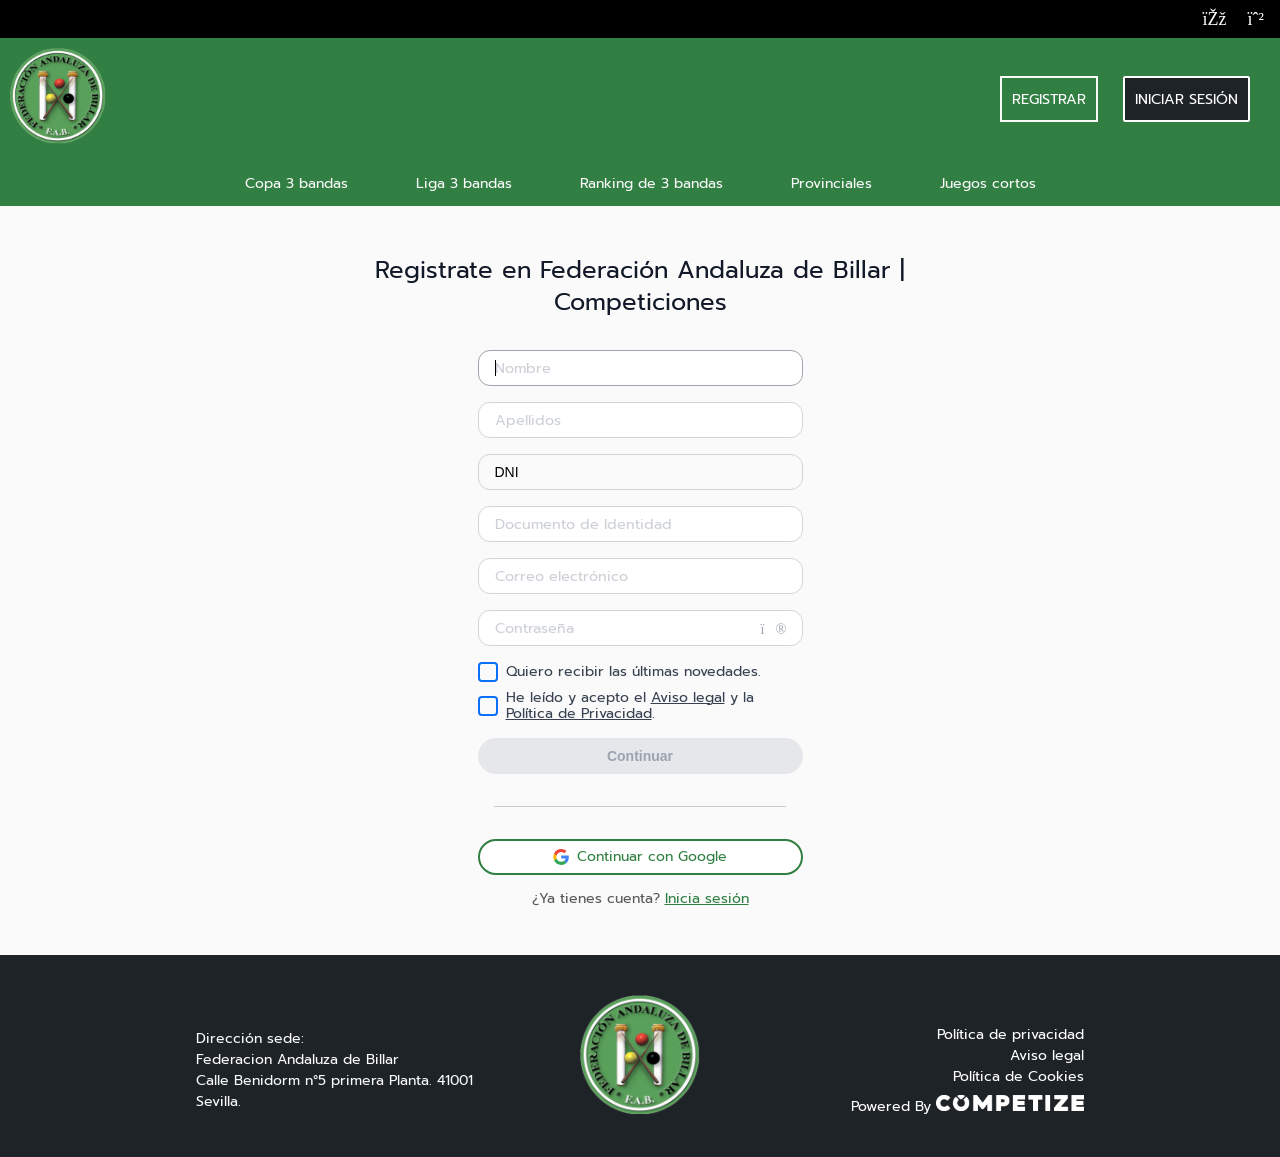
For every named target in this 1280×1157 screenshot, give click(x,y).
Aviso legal (688, 697)
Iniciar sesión (1186, 99)
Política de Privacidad (579, 713)
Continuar (640, 756)
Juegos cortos (988, 183)
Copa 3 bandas (296, 183)
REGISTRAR (1049, 99)
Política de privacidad (1010, 1034)
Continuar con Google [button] (640, 856)
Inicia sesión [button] (707, 898)
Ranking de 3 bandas (651, 183)
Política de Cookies (1018, 1076)
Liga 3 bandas (464, 183)
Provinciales (831, 183)
